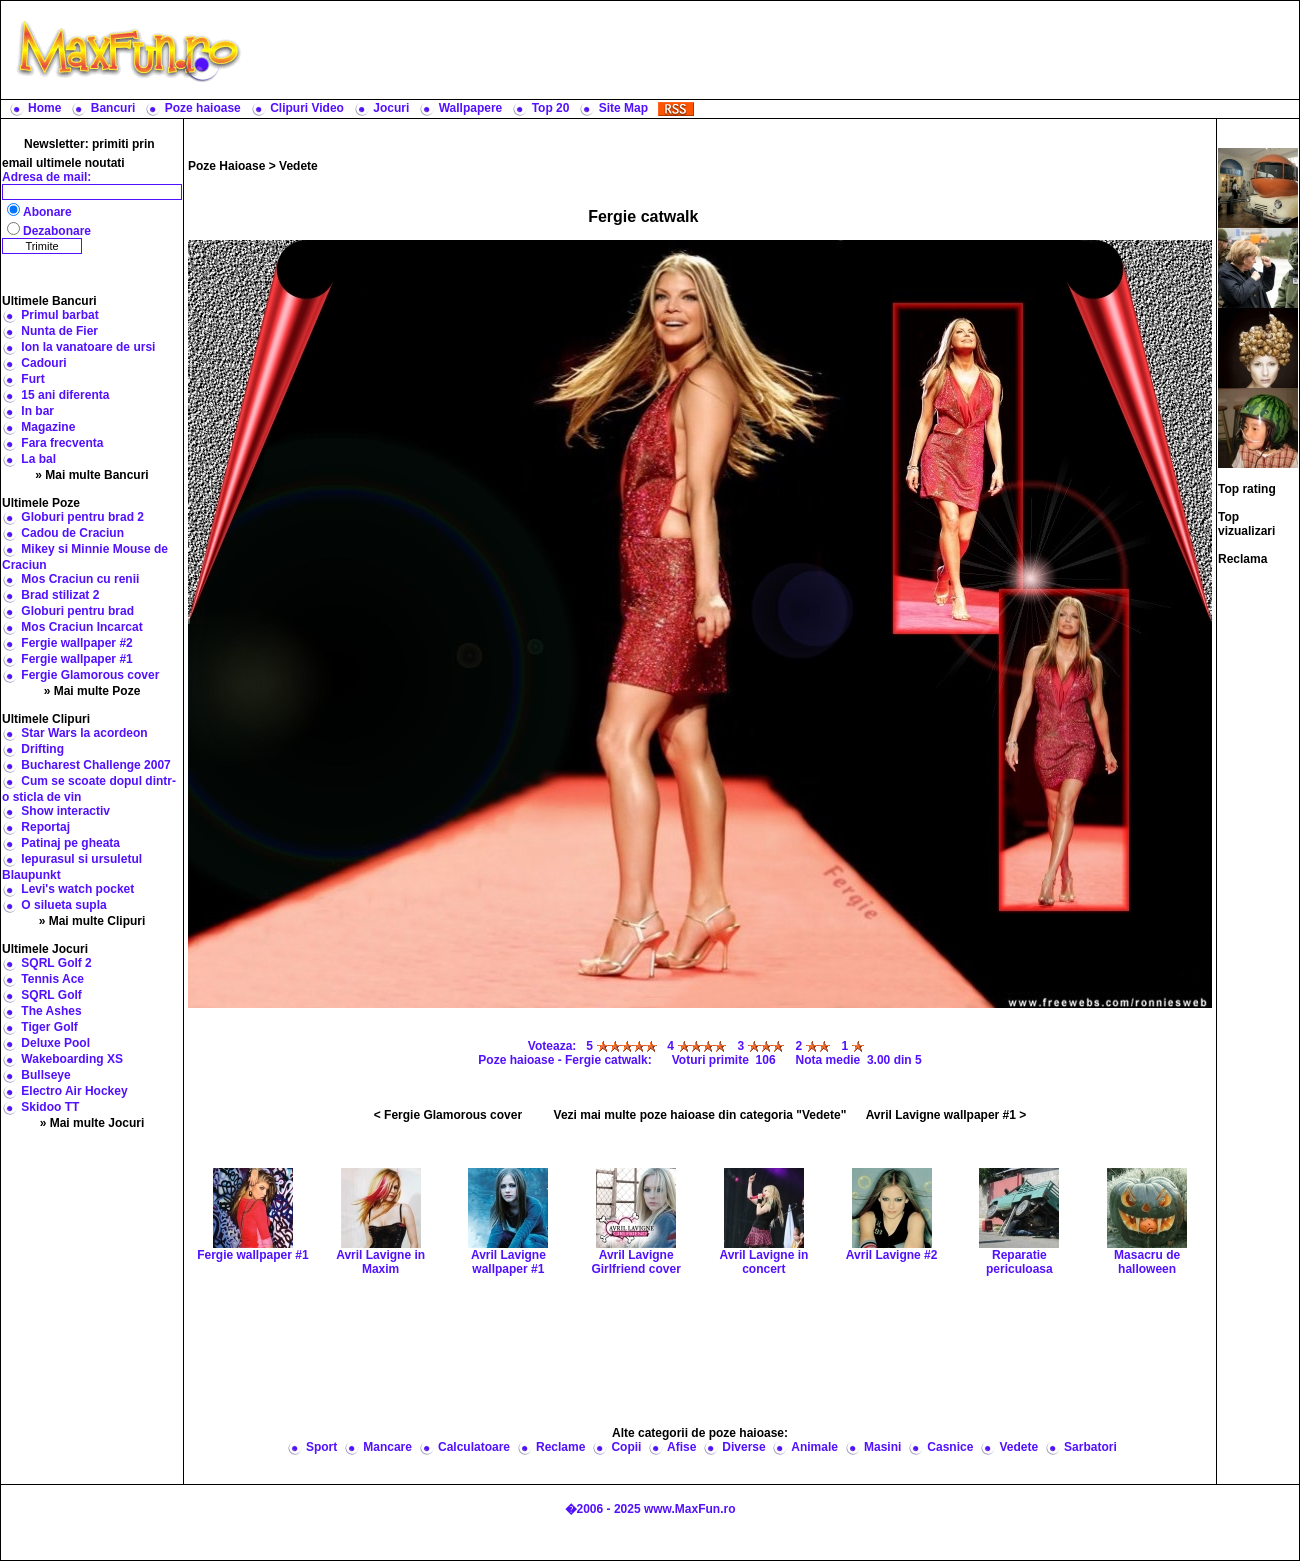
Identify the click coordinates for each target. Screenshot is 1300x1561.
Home (44, 108)
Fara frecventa (62, 443)
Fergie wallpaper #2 (76, 643)
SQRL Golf (51, 995)
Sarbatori (1090, 1447)
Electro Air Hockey (74, 1091)
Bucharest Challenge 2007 (95, 765)
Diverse (743, 1447)
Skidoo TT (50, 1107)
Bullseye (45, 1075)
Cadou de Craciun (72, 533)
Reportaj (45, 827)
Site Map (623, 108)
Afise (681, 1447)
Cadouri (43, 363)
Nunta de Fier (59, 331)
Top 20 (551, 108)
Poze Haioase (226, 166)
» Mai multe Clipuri (92, 921)
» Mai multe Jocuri (92, 1123)
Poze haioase (203, 108)
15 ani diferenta (65, 395)
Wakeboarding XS (72, 1059)
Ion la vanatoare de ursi (88, 347)
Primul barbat (59, 315)
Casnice (950, 1447)
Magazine (48, 427)
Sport (321, 1447)
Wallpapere (471, 108)
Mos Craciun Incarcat (81, 627)
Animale (814, 1447)
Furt (32, 379)
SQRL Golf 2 (56, 963)
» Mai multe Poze (92, 691)
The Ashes (51, 1011)
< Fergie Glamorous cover (448, 1115)
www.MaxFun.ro (690, 1509)
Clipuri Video (307, 108)
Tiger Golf (49, 1027)
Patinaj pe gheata (70, 843)
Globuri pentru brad (77, 611)
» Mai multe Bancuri (91, 475)
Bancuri (113, 108)
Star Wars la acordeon (84, 733)
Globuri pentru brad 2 (82, 517)
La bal (38, 459)
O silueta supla (63, 905)
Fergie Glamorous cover (90, 675)
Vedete (298, 166)
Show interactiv (65, 811)
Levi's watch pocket (77, 889)
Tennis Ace (52, 979)
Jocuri (391, 108)
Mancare (387, 1447)
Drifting (42, 749)
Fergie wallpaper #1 (76, 659)
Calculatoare (474, 1447)
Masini (882, 1447)
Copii (626, 1447)
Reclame (560, 1447)
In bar (37, 411)
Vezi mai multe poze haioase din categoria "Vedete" (700, 1115)
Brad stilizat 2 (60, 595)
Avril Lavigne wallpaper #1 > (946, 1115)
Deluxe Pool (55, 1043)
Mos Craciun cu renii (80, 579)
